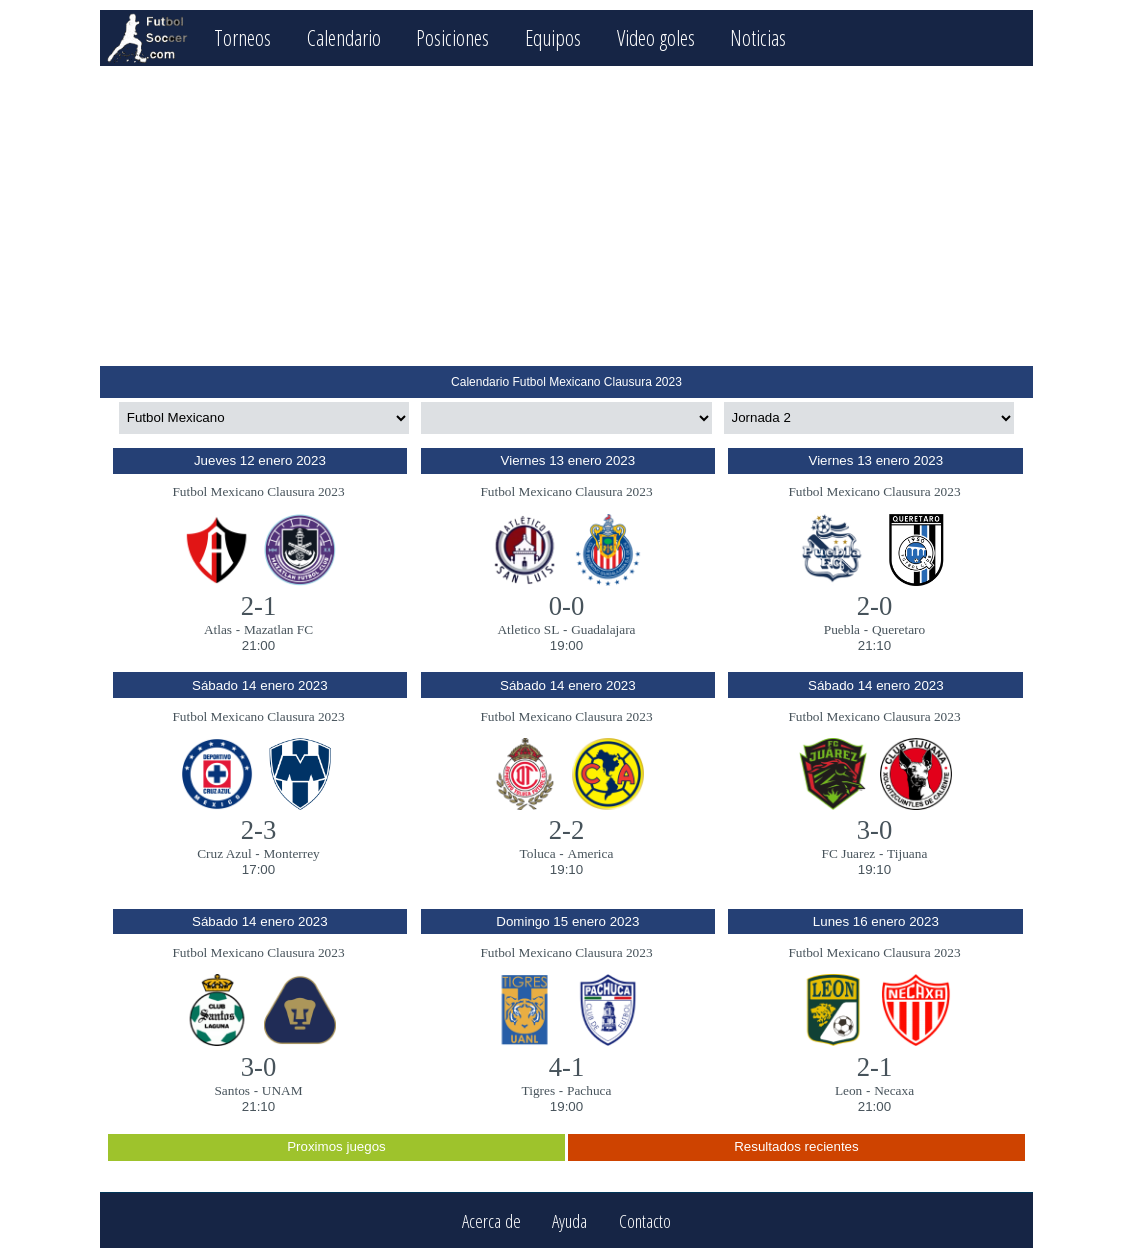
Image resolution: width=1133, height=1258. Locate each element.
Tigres (539, 1090)
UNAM (282, 1090)
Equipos (553, 37)
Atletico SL (528, 629)
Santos (232, 1090)
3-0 (875, 830)
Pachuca (589, 1090)
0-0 (567, 606)
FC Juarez (849, 853)
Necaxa (894, 1090)
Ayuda (569, 1220)
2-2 (567, 830)
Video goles (656, 37)
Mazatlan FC (278, 629)
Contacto (645, 1220)
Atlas (218, 629)
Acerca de (491, 1220)
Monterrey (292, 853)
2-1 (259, 606)
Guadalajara (603, 629)
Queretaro (898, 629)
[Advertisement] (566, 216)
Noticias (758, 37)
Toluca (538, 853)
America (591, 853)
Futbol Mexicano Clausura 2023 (258, 491)
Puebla (842, 629)
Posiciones (452, 37)
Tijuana (907, 853)
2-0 (875, 606)
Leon (848, 1090)
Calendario (344, 37)
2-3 (259, 830)
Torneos (242, 37)
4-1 (567, 1067)
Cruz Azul (224, 853)
